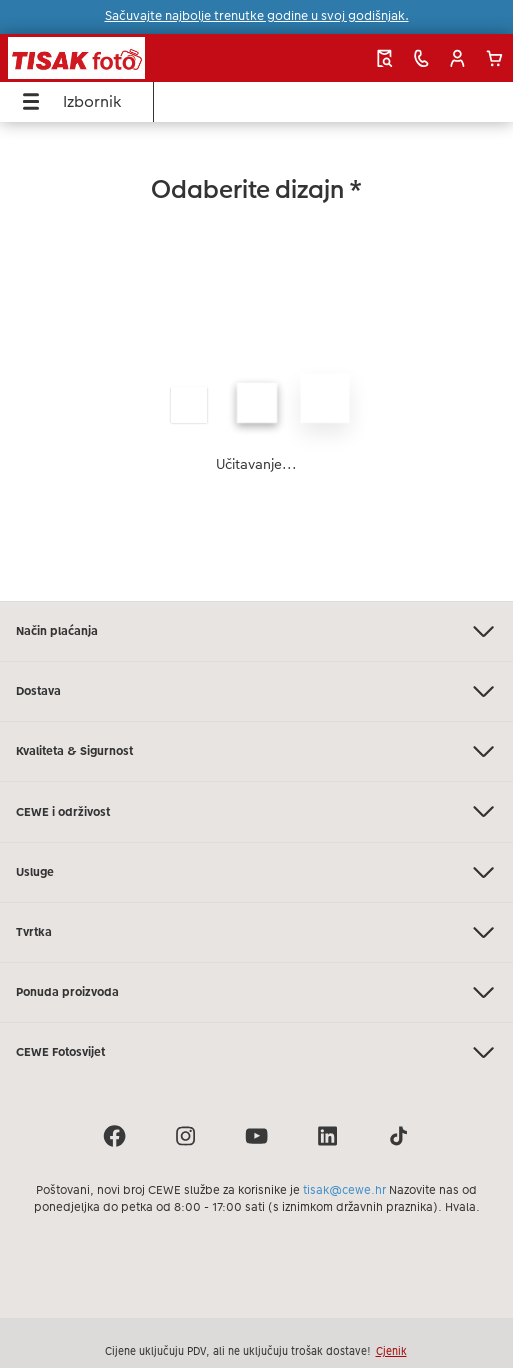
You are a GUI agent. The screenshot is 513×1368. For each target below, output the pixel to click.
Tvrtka (256, 932)
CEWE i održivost (256, 811)
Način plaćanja (256, 631)
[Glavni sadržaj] (256, 361)
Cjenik (391, 1351)
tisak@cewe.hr (344, 1190)
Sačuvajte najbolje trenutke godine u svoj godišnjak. (257, 16)
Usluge (256, 872)
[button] (457, 58)
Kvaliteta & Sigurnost (256, 751)
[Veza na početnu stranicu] (111, 58)
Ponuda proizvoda (256, 992)
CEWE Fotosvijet (256, 1052)
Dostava (256, 691)
